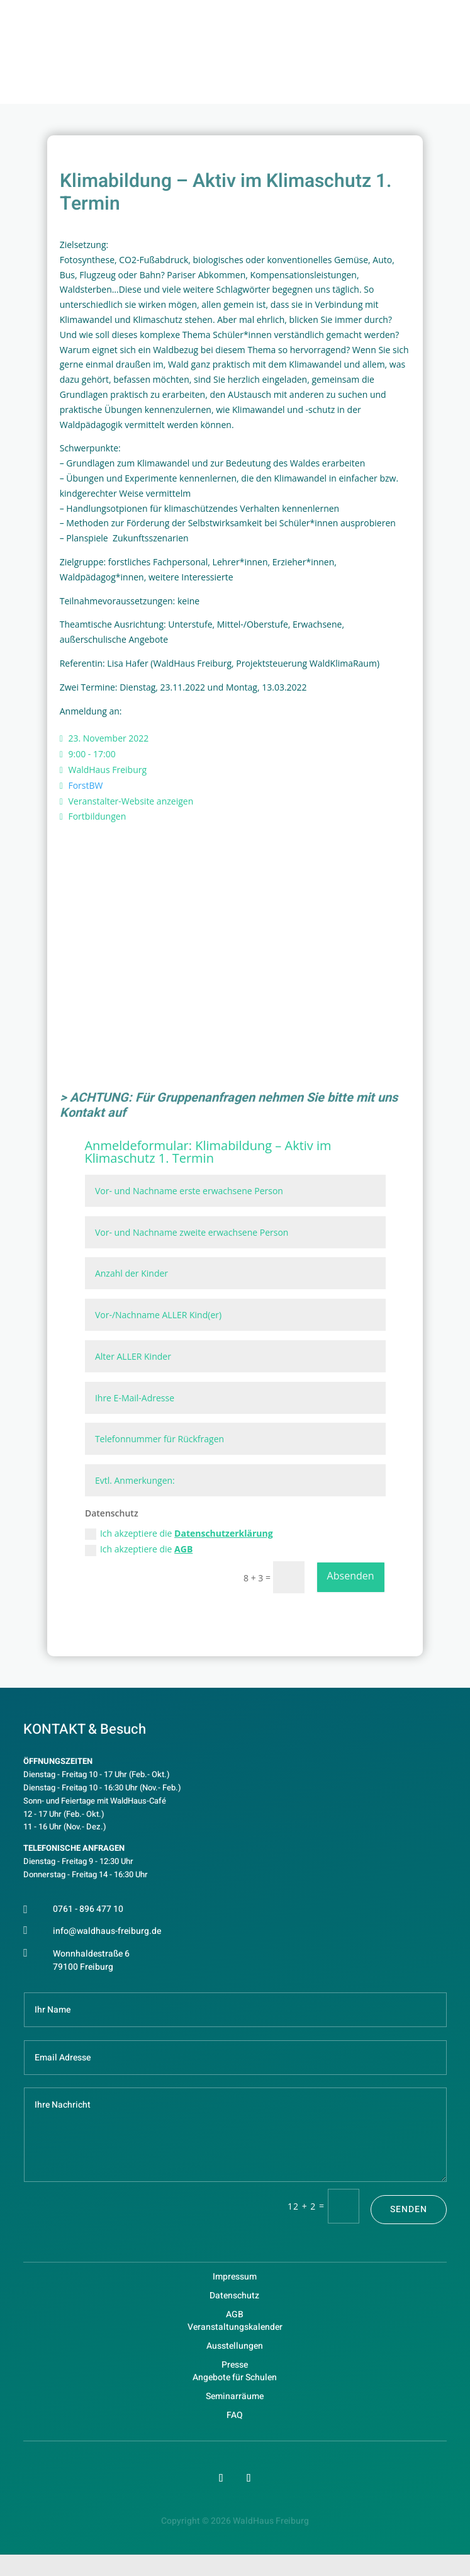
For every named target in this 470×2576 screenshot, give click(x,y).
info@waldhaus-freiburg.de (107, 1931)
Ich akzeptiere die (179, 1533)
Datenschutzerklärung (223, 1533)
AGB (183, 1549)
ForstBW (85, 785)
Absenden (350, 1576)
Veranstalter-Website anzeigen (130, 801)
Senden (408, 2209)
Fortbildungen (97, 816)
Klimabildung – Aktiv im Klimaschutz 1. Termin (207, 1152)
